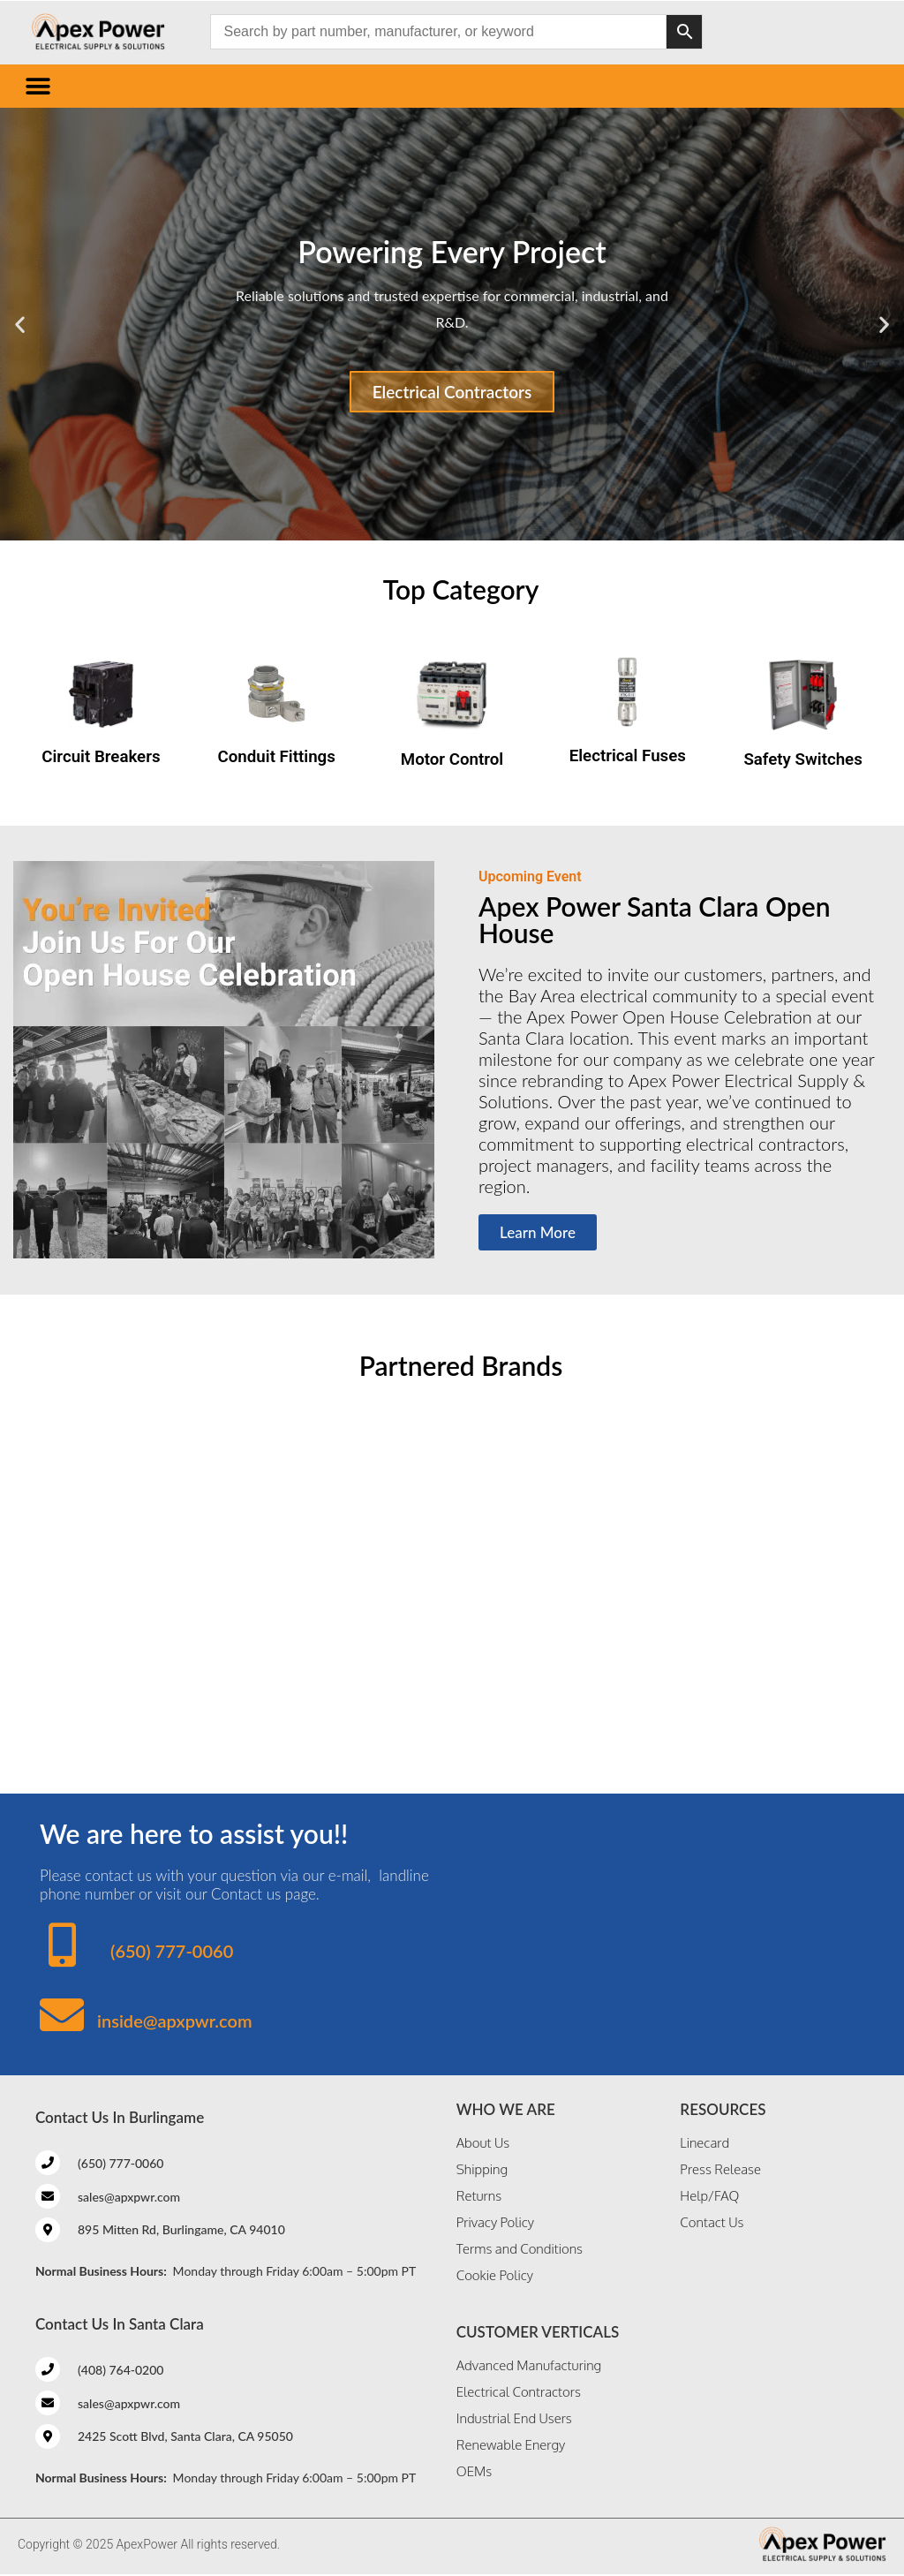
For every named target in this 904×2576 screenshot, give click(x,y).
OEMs (474, 2471)
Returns (478, 2195)
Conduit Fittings (276, 757)
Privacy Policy (495, 2222)
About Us (482, 2142)
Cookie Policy (494, 2275)
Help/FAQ (709, 2195)
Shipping (482, 2169)
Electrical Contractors (452, 391)
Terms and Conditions (519, 2248)
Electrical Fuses (627, 756)
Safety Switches (802, 759)
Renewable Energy (511, 2444)
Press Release (720, 2169)
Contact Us (711, 2222)
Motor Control (452, 759)
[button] (37, 86)
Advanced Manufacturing (528, 2365)
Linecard (704, 2142)
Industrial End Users (514, 2418)
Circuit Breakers (100, 757)
